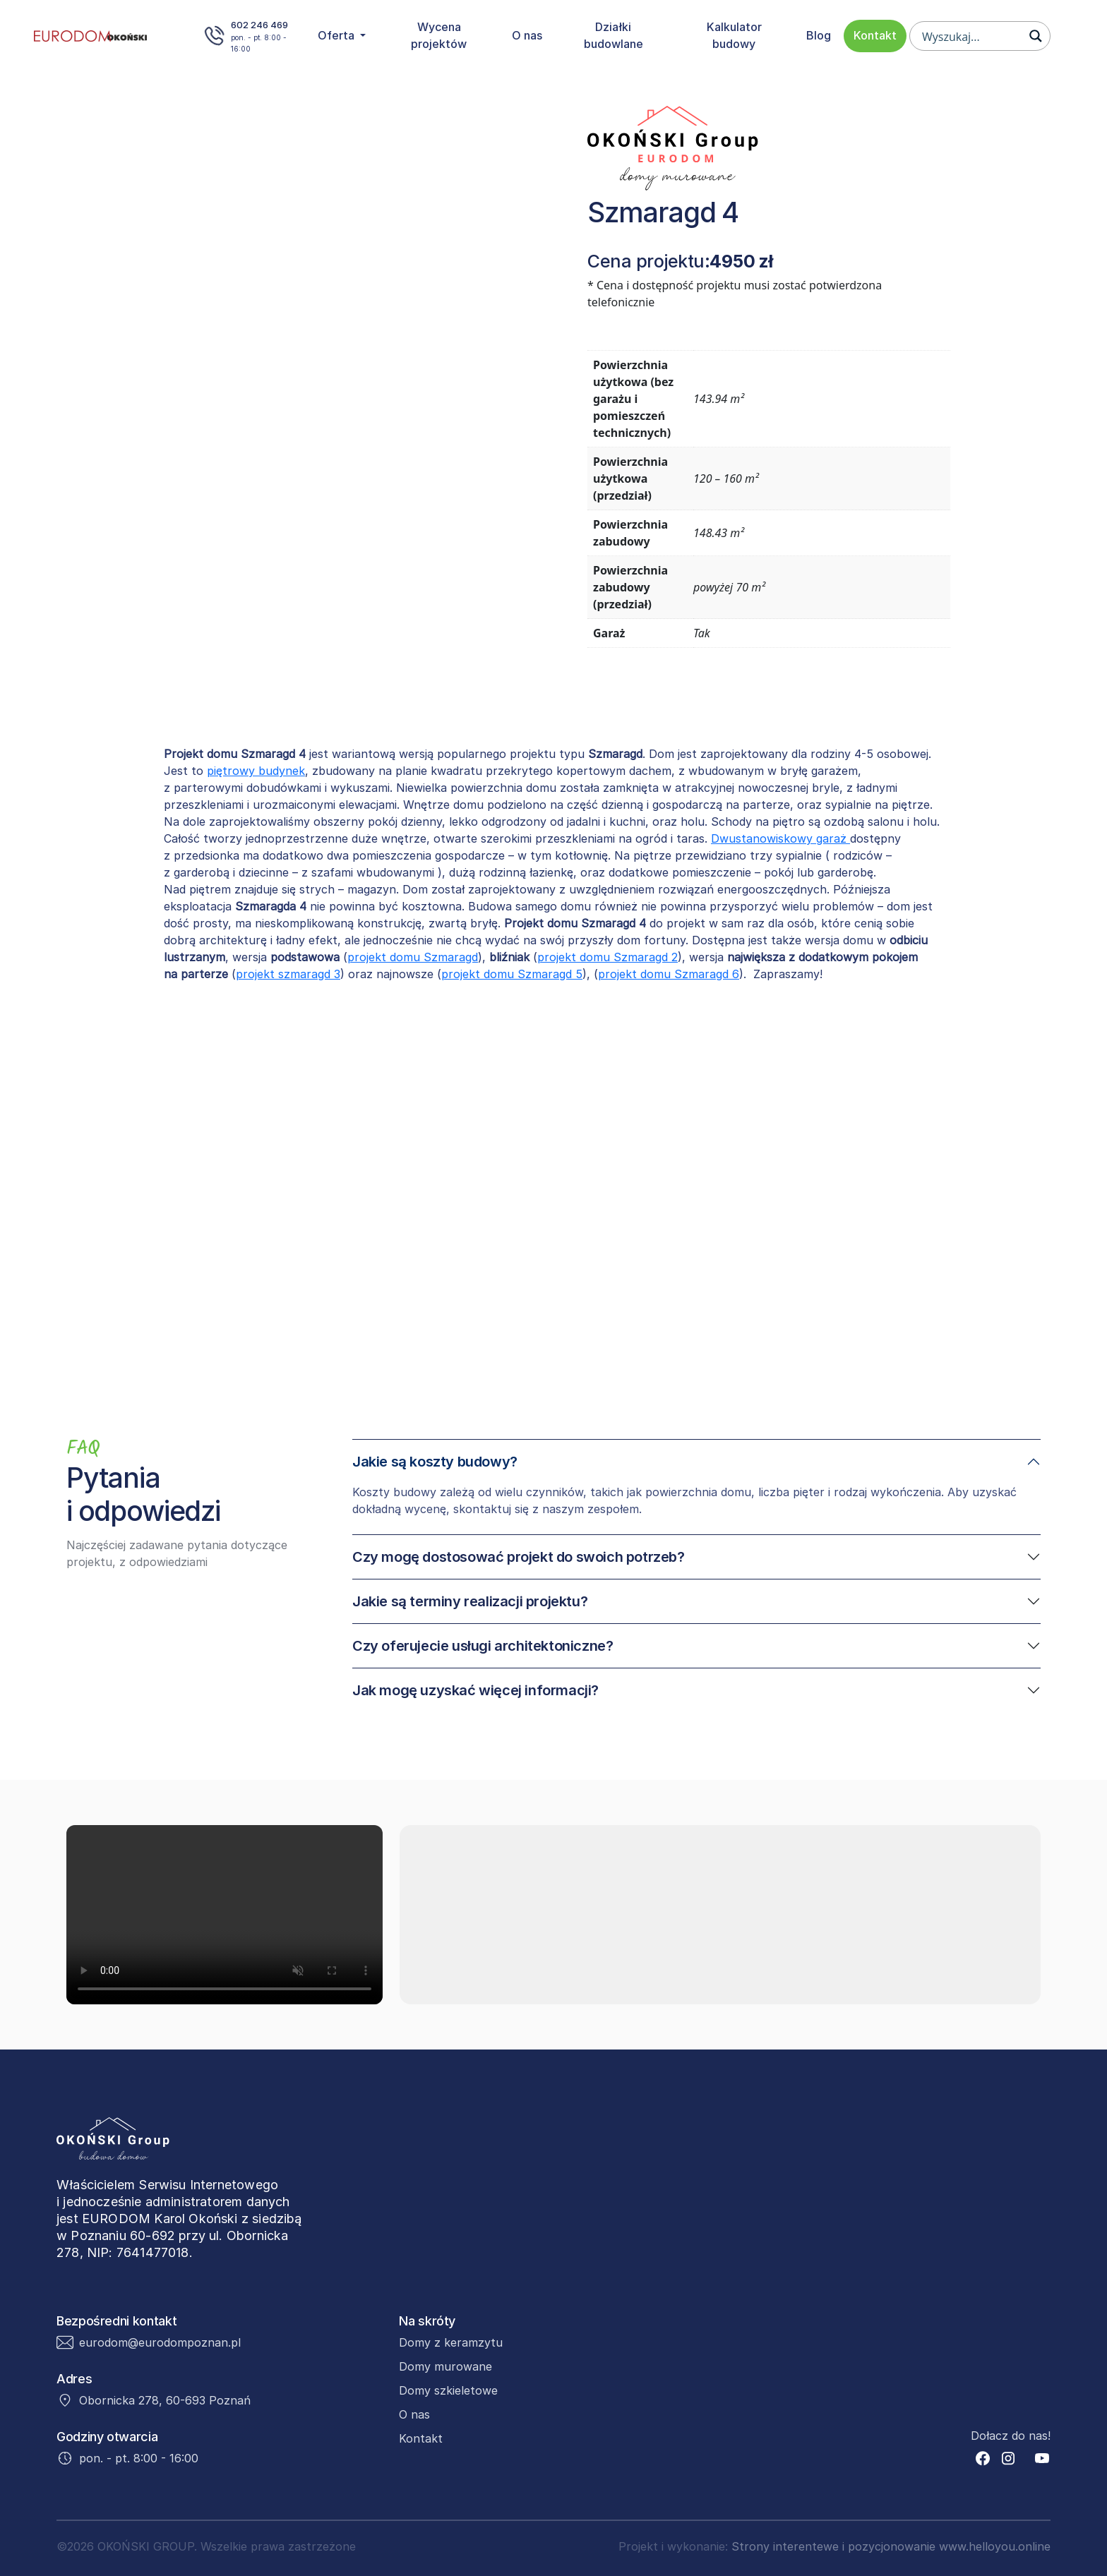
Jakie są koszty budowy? (434, 1461)
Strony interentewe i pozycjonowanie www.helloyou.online (891, 2546)
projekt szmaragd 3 (288, 974)
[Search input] (970, 36)
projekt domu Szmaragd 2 (607, 957)
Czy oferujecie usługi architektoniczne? (482, 1645)
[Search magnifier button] (1036, 36)
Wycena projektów (439, 35)
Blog (818, 35)
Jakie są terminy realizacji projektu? (469, 1601)
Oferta (337, 35)
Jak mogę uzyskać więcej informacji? (475, 1690)
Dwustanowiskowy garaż (780, 838)
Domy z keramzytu (451, 2342)
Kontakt (875, 35)
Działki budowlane (613, 35)
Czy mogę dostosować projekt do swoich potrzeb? (518, 1556)
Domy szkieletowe (448, 2390)
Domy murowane (445, 2366)
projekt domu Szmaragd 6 (668, 974)
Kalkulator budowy (734, 35)
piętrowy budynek (256, 771)
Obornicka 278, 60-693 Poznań (165, 2400)
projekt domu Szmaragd (412, 957)
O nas (527, 35)
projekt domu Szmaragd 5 (511, 974)
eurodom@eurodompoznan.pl (160, 2342)
